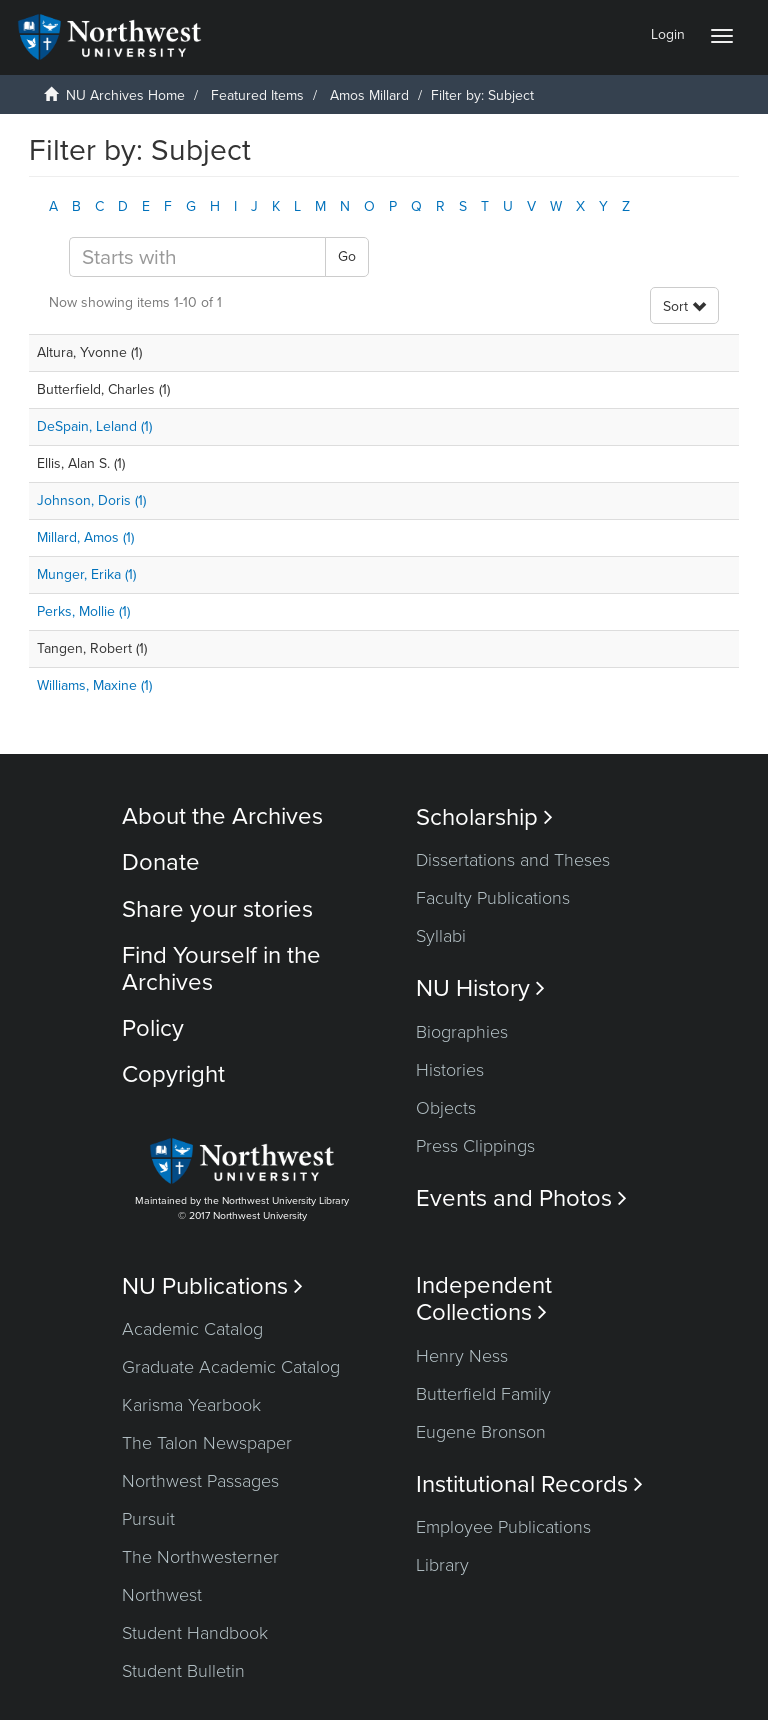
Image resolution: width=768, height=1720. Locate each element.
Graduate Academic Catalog (231, 1367)
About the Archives (222, 816)
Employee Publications (503, 1527)
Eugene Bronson (481, 1432)
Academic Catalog (192, 1329)
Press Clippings (475, 1146)
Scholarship (484, 817)
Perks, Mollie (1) (83, 611)
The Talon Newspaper (207, 1443)
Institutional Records (529, 1484)
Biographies (462, 1032)
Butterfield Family (483, 1394)
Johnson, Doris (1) (91, 500)
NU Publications (212, 1286)
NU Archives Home (125, 95)
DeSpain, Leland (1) (94, 426)
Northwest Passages (200, 1481)
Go (347, 256)
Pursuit (148, 1519)
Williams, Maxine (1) (94, 685)
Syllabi (441, 936)
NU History (480, 988)
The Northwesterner (200, 1557)
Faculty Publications (493, 898)
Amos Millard (369, 95)
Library (442, 1565)
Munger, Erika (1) (86, 574)
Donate (161, 862)
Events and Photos (521, 1198)
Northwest (162, 1595)
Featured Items (257, 95)
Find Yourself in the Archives (221, 968)
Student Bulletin (183, 1671)
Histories (450, 1070)
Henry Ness (462, 1356)
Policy (153, 1028)
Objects (446, 1108)
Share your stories (217, 909)
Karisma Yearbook (191, 1405)
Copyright (173, 1074)
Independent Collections (484, 1299)
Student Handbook (195, 1633)
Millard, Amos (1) (85, 537)
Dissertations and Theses (513, 860)
